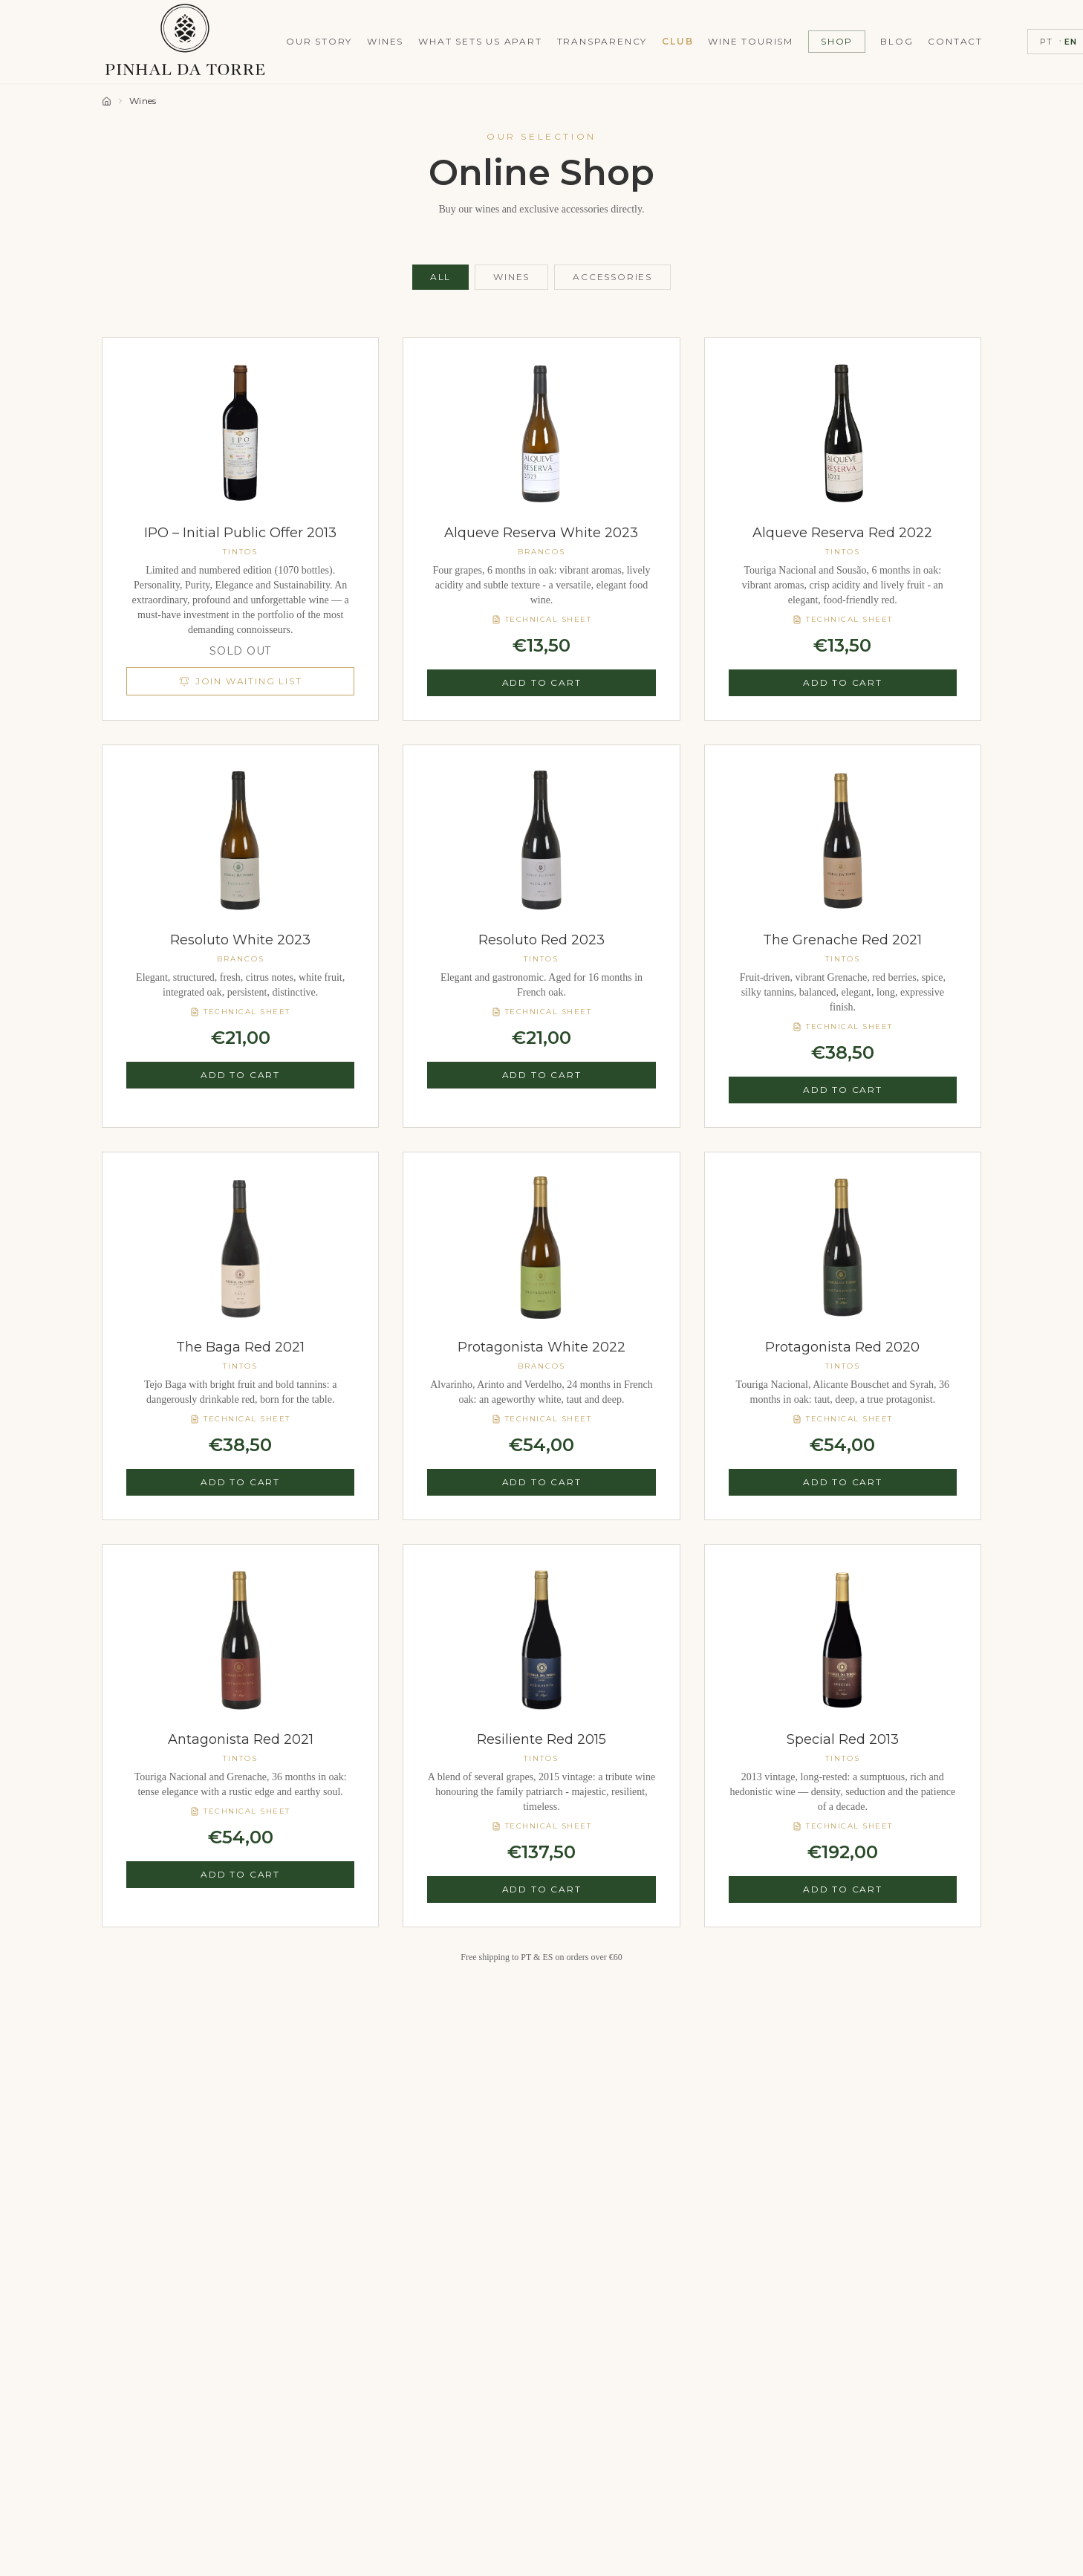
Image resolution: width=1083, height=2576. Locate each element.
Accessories (612, 276)
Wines (385, 41)
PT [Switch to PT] (1046, 41)
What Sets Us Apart (480, 41)
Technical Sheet (542, 619)
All (440, 276)
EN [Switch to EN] (1070, 41)
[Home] (106, 101)
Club (677, 41)
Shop (837, 41)
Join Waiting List (240, 681)
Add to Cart (542, 682)
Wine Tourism (750, 41)
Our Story (319, 41)
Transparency (602, 41)
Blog (896, 41)
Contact (955, 41)
